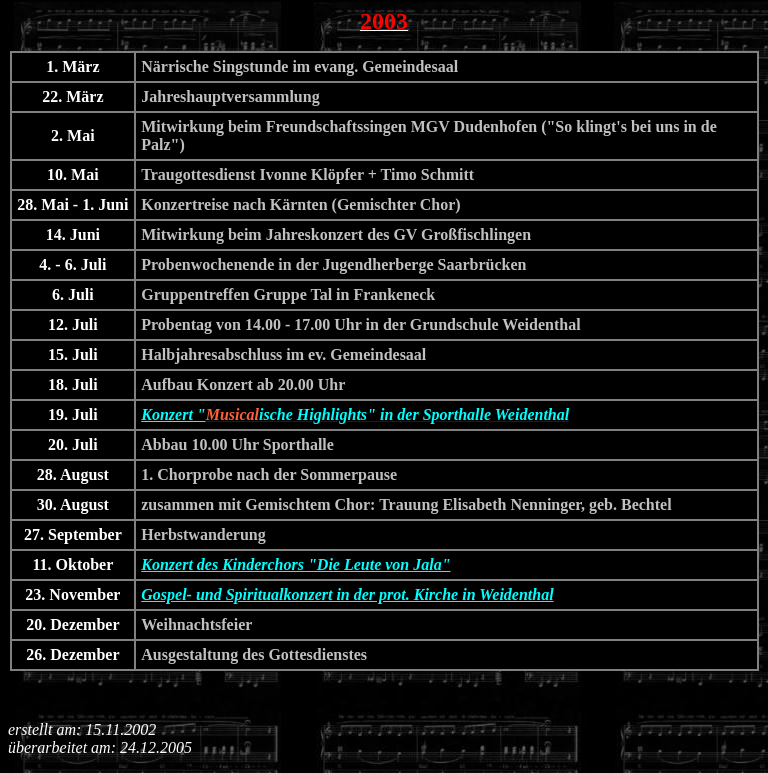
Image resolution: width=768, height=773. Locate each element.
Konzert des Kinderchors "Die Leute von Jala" (295, 564)
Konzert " (173, 414)
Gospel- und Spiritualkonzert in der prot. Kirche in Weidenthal (347, 594)
